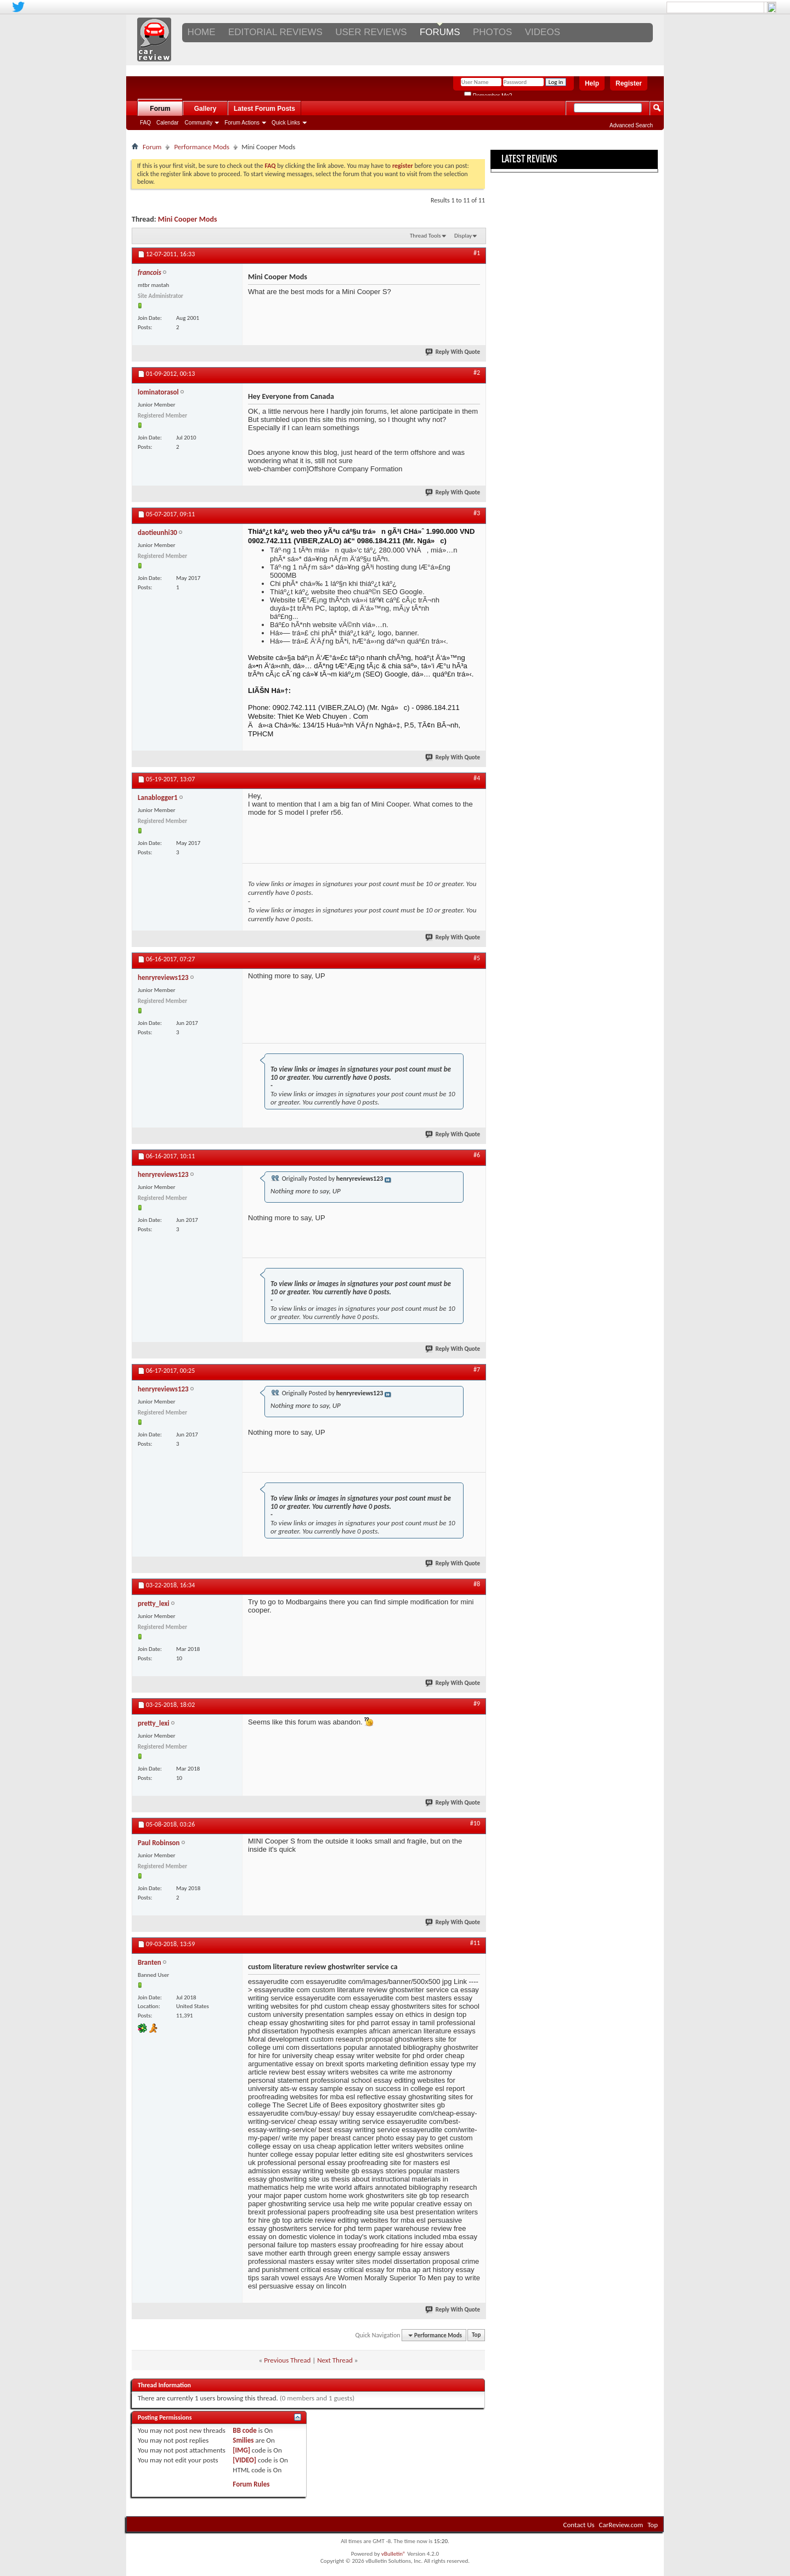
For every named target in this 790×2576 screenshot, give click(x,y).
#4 (476, 778)
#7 (476, 1369)
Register (629, 83)
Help (592, 83)
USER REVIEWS (371, 32)
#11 (475, 1943)
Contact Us (579, 2525)
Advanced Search (631, 125)
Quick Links (286, 123)
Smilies (243, 2440)
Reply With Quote (453, 352)
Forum (160, 108)
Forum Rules (251, 2484)
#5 (476, 958)
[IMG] (241, 2450)
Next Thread (335, 2360)
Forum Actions (241, 123)
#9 (476, 1703)
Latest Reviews (529, 159)
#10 (475, 1823)
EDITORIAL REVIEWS (275, 32)
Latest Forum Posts (264, 108)
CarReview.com (621, 2525)
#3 (476, 513)
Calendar (167, 123)
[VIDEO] (244, 2460)
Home (202, 32)
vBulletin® (393, 2553)
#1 (476, 253)
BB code (244, 2430)
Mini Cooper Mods (187, 219)
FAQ (145, 123)
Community (199, 123)
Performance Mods (201, 147)
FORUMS (440, 32)
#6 (476, 1155)
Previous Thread (287, 2360)
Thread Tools (425, 235)
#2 (476, 372)
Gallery (205, 108)
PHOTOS (492, 32)
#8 (476, 1584)
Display (463, 235)
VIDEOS (542, 32)
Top (476, 2335)
